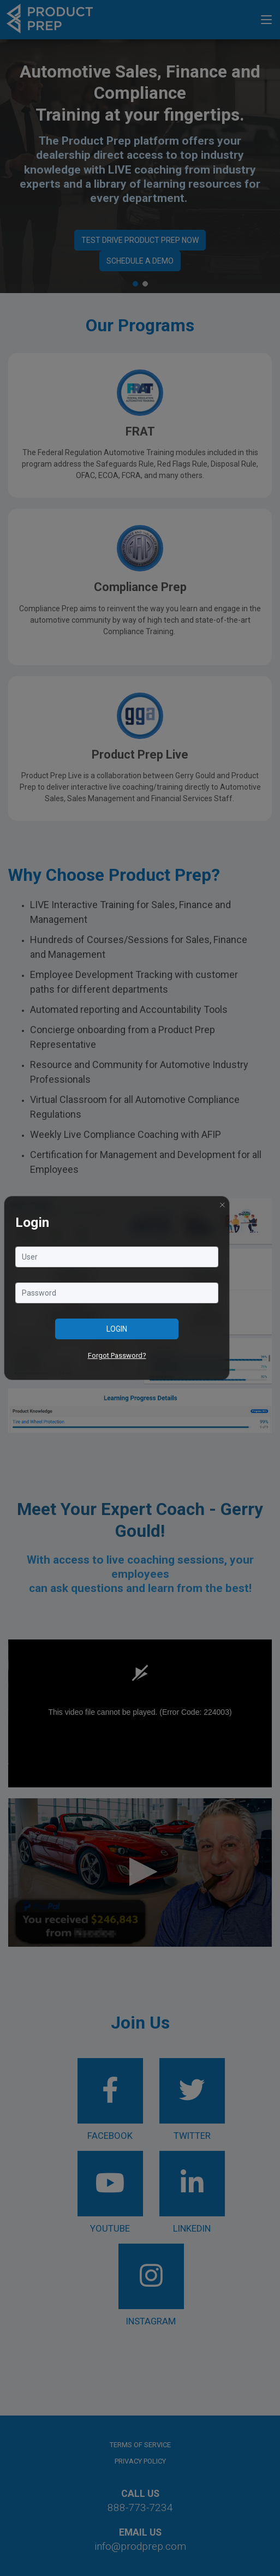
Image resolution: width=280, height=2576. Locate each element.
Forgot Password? (117, 1355)
